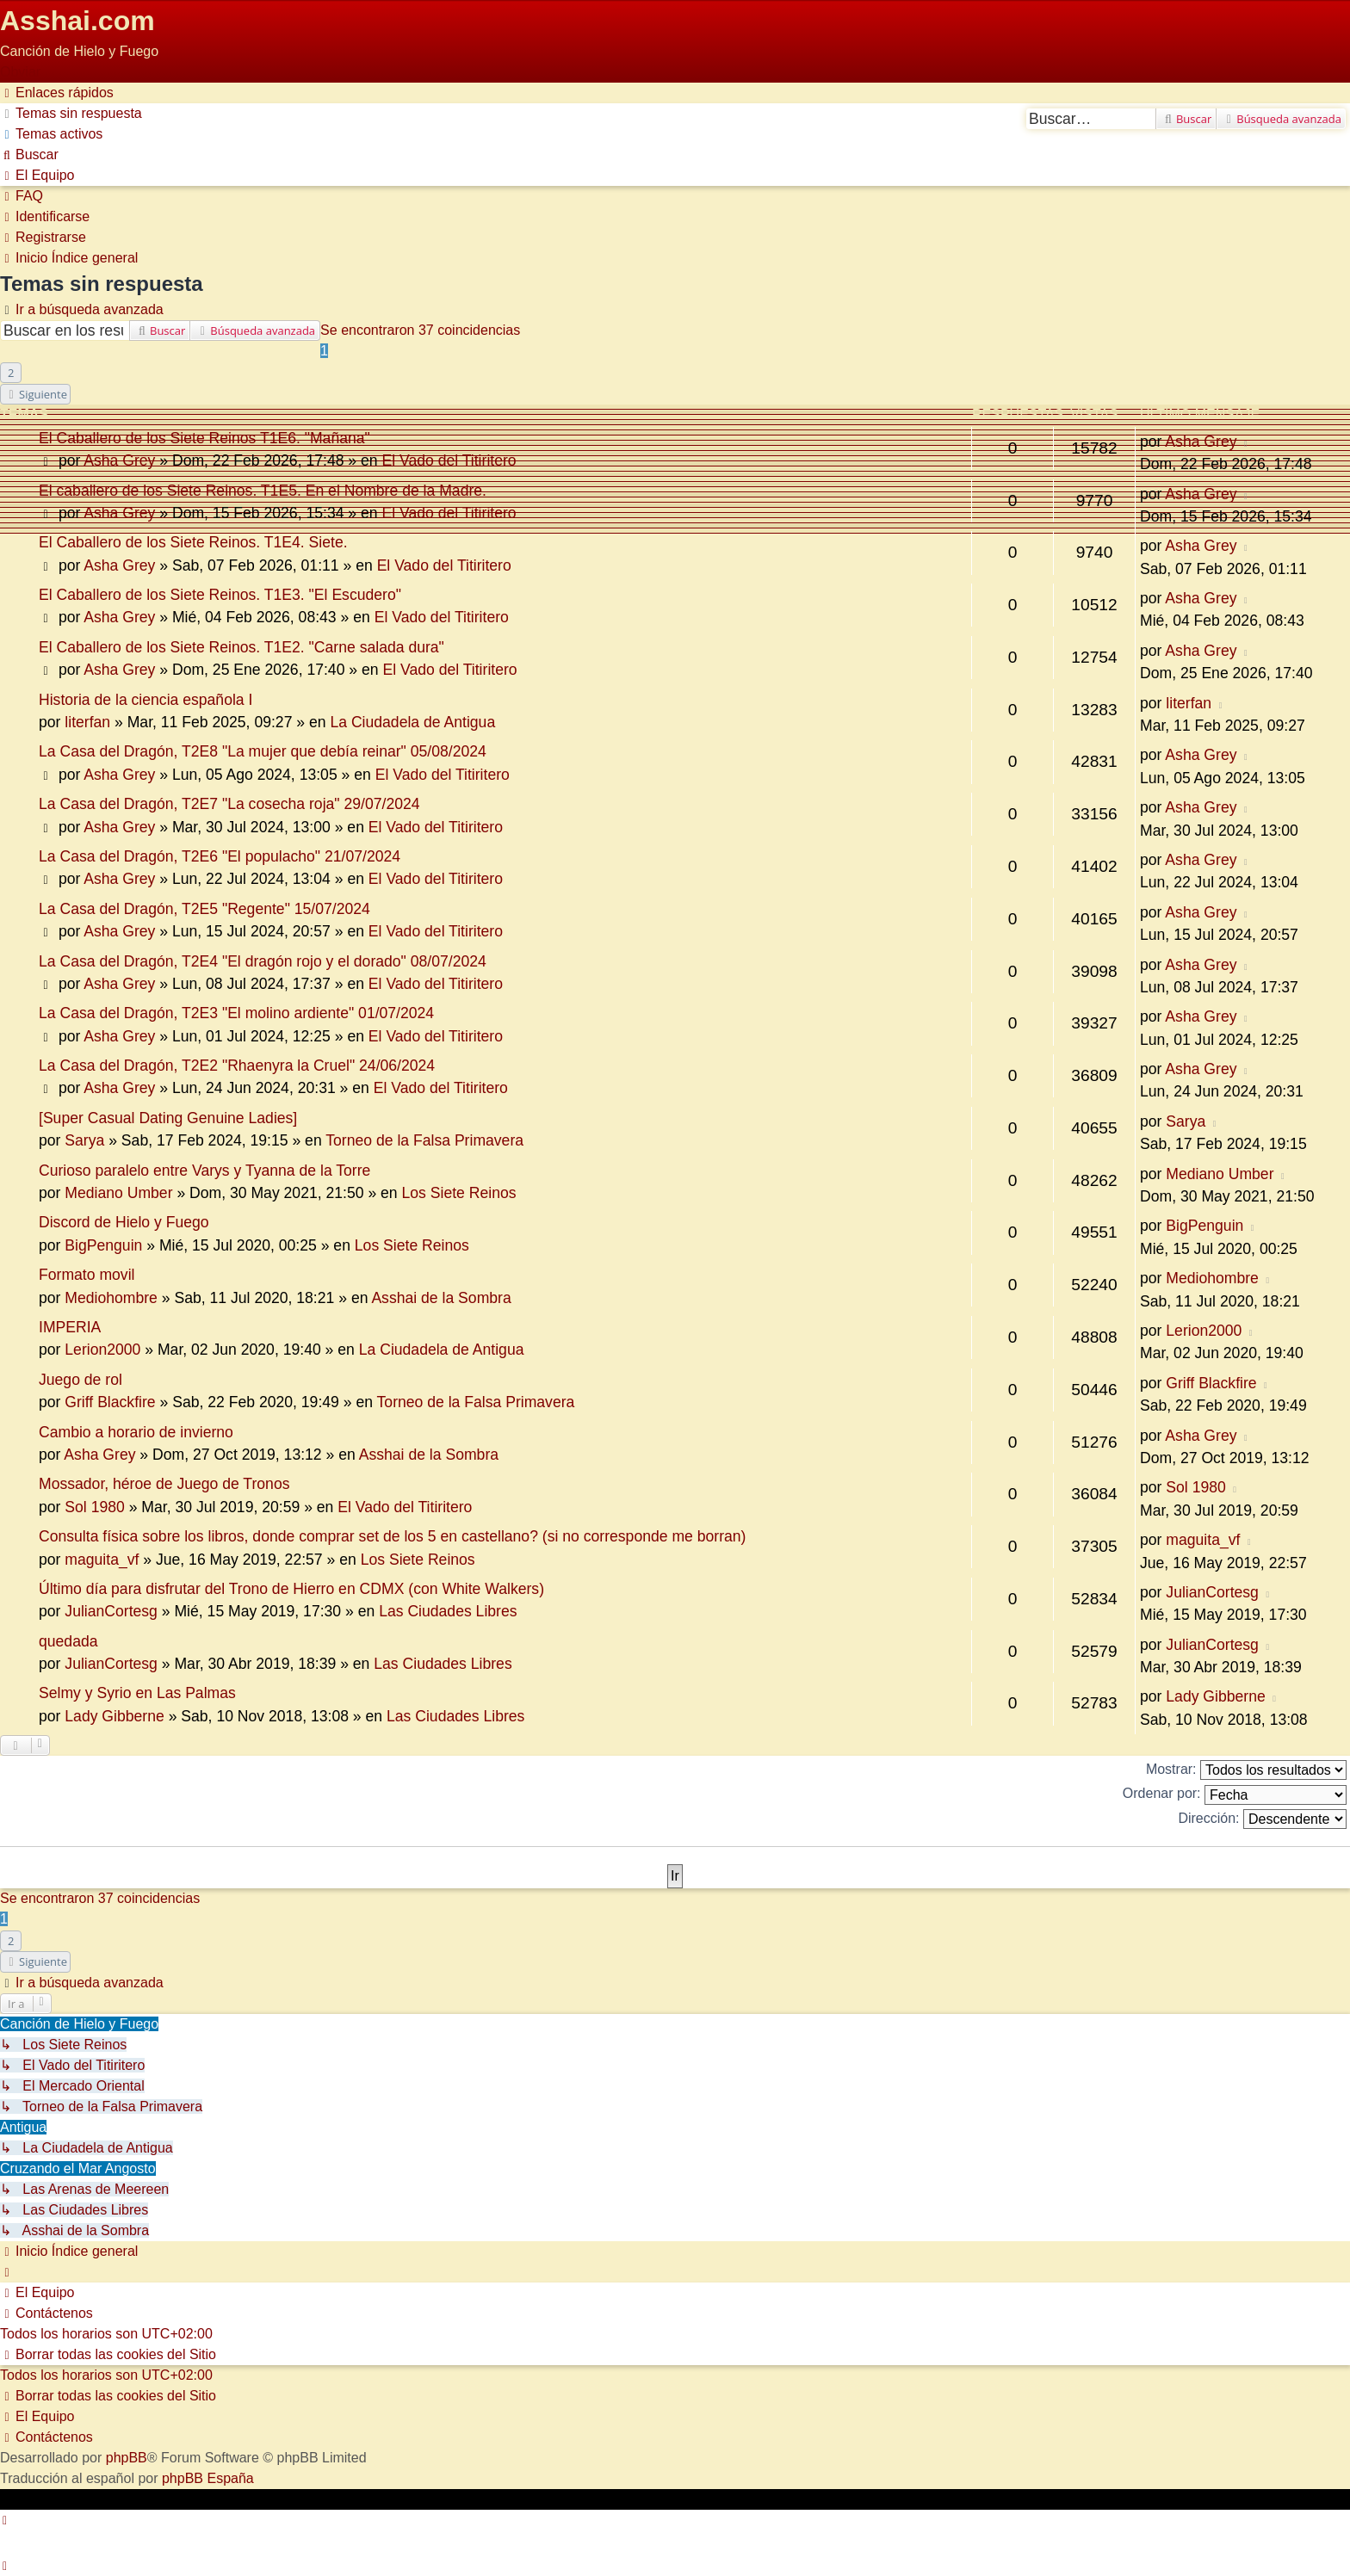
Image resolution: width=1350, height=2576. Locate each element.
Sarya (84, 1140)
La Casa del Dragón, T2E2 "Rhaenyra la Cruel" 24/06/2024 (237, 1065)
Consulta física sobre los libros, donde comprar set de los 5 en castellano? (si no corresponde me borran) (392, 1536)
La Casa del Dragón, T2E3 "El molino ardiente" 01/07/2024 (236, 1013)
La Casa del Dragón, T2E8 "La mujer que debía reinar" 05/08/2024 (262, 751)
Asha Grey (119, 460)
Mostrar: (1246, 1770)
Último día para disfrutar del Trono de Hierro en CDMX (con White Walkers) (291, 1588)
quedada (68, 1641)
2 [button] (11, 372)
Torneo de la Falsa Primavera (424, 1140)
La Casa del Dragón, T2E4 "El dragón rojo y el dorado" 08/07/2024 (262, 961)
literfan (87, 722)
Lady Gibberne (114, 1716)
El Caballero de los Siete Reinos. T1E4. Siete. (193, 542)
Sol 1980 (94, 1507)
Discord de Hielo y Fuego (124, 1222)
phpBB (126, 2457)
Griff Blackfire (110, 1402)
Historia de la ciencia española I (145, 699)
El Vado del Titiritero (448, 460)
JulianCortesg (111, 1611)
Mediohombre (111, 1298)
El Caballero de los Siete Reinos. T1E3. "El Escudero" (220, 594)
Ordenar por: (1235, 1795)
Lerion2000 (102, 1349)
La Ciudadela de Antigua (412, 722)
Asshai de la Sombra (441, 1298)
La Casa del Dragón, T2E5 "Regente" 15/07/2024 (204, 908)
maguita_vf (102, 1559)
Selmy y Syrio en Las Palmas (137, 1693)
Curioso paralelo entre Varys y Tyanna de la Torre (204, 1170)
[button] (35, 394)
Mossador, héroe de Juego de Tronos (164, 1483)
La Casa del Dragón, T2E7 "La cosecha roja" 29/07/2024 (229, 803)
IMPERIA (70, 1327)
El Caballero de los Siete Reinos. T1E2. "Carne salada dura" (241, 647)
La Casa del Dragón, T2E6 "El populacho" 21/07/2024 (219, 856)
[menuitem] (71, 113)
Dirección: (1262, 1819)
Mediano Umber (118, 1193)
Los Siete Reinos (459, 1193)
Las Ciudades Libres (448, 1611)
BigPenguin (103, 1245)
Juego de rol (80, 1379)
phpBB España (208, 2478)
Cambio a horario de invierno (136, 1432)
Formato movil (86, 1274)
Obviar (20, 72)
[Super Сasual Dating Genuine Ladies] (168, 1118)
